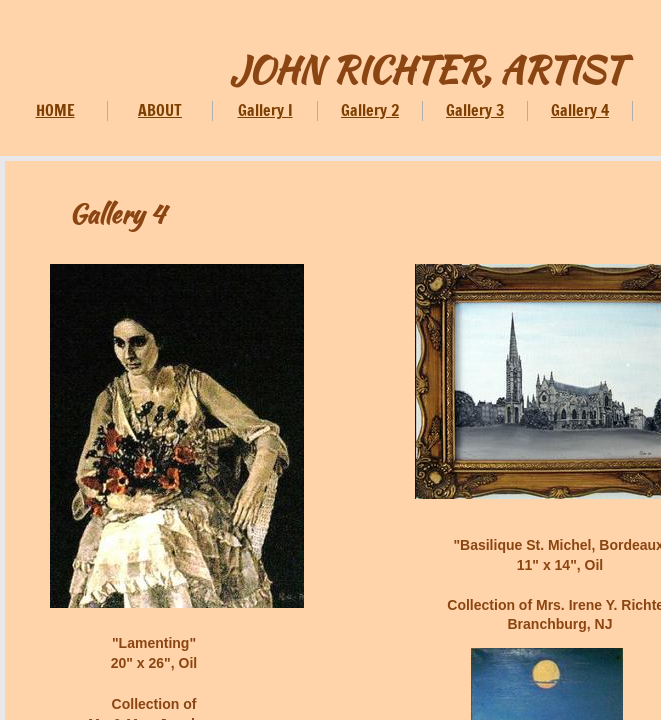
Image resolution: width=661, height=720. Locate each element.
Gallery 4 (580, 110)
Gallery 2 (370, 110)
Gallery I (265, 110)
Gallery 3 (475, 110)
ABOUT (160, 110)
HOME (55, 110)
